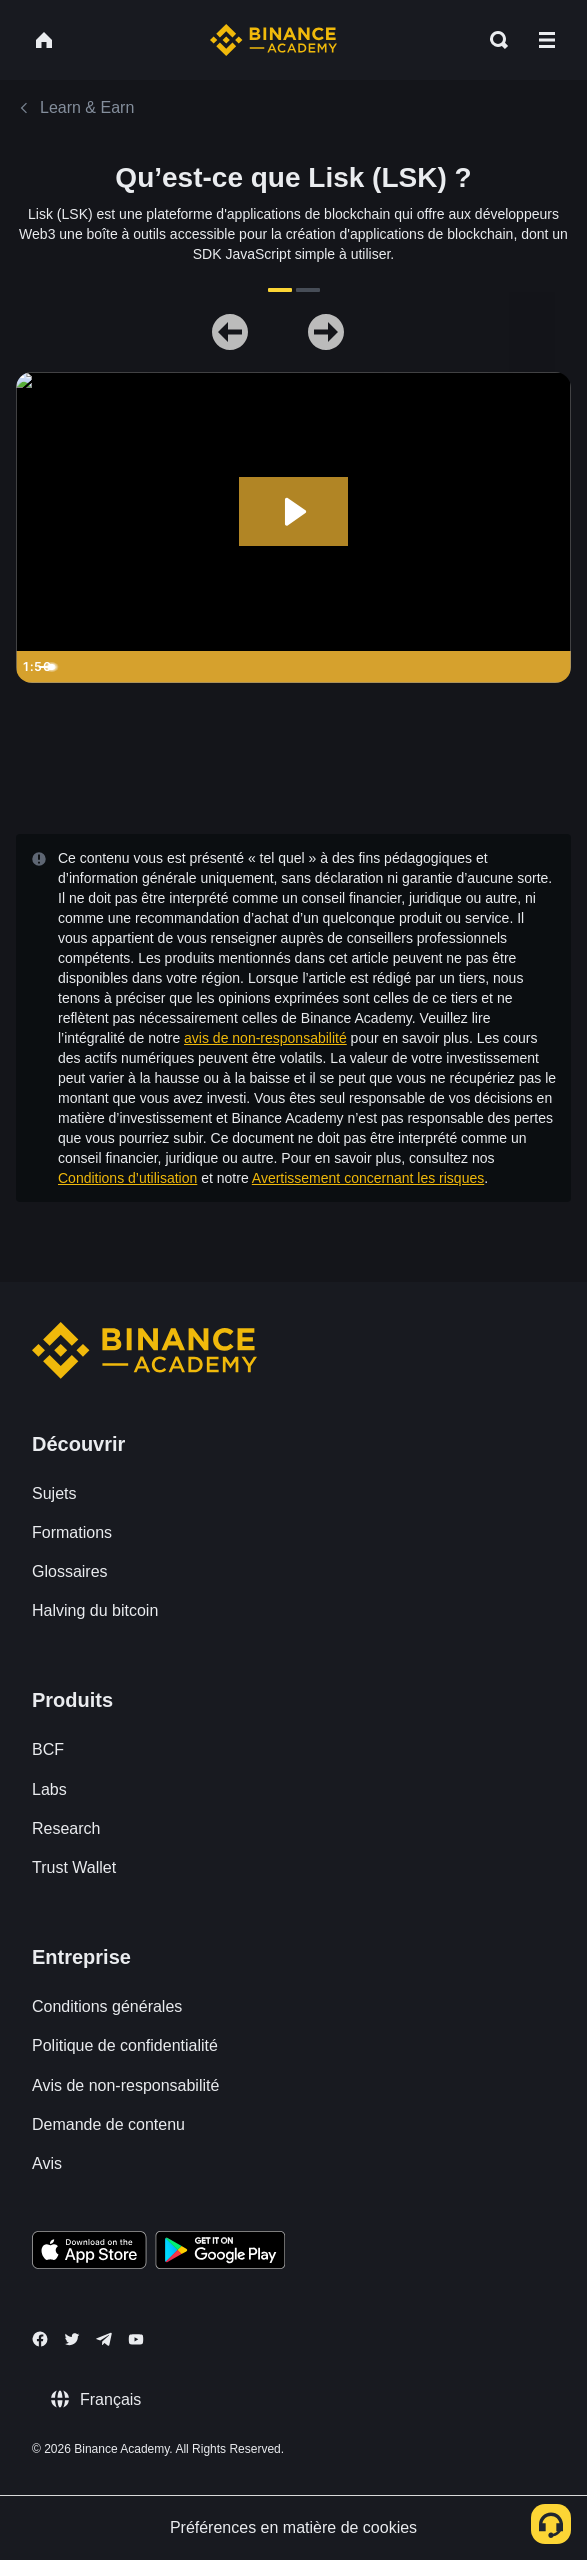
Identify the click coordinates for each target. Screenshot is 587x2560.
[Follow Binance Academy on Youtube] (136, 2339)
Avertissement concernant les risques (368, 1178)
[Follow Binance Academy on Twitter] (72, 2339)
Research (66, 1828)
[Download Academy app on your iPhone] (89, 2253)
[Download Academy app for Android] (220, 2253)
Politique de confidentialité (125, 2045)
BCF (48, 1749)
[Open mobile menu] (547, 40)
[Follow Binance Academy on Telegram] (104, 2339)
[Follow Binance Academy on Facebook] (40, 2339)
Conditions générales (107, 2006)
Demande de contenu (108, 2124)
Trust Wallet (74, 1867)
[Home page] (273, 40)
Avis (47, 2163)
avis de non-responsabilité (265, 1038)
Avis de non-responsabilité (125, 2085)
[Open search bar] (493, 40)
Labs (49, 1789)
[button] (547, 40)
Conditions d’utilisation (127, 1178)
